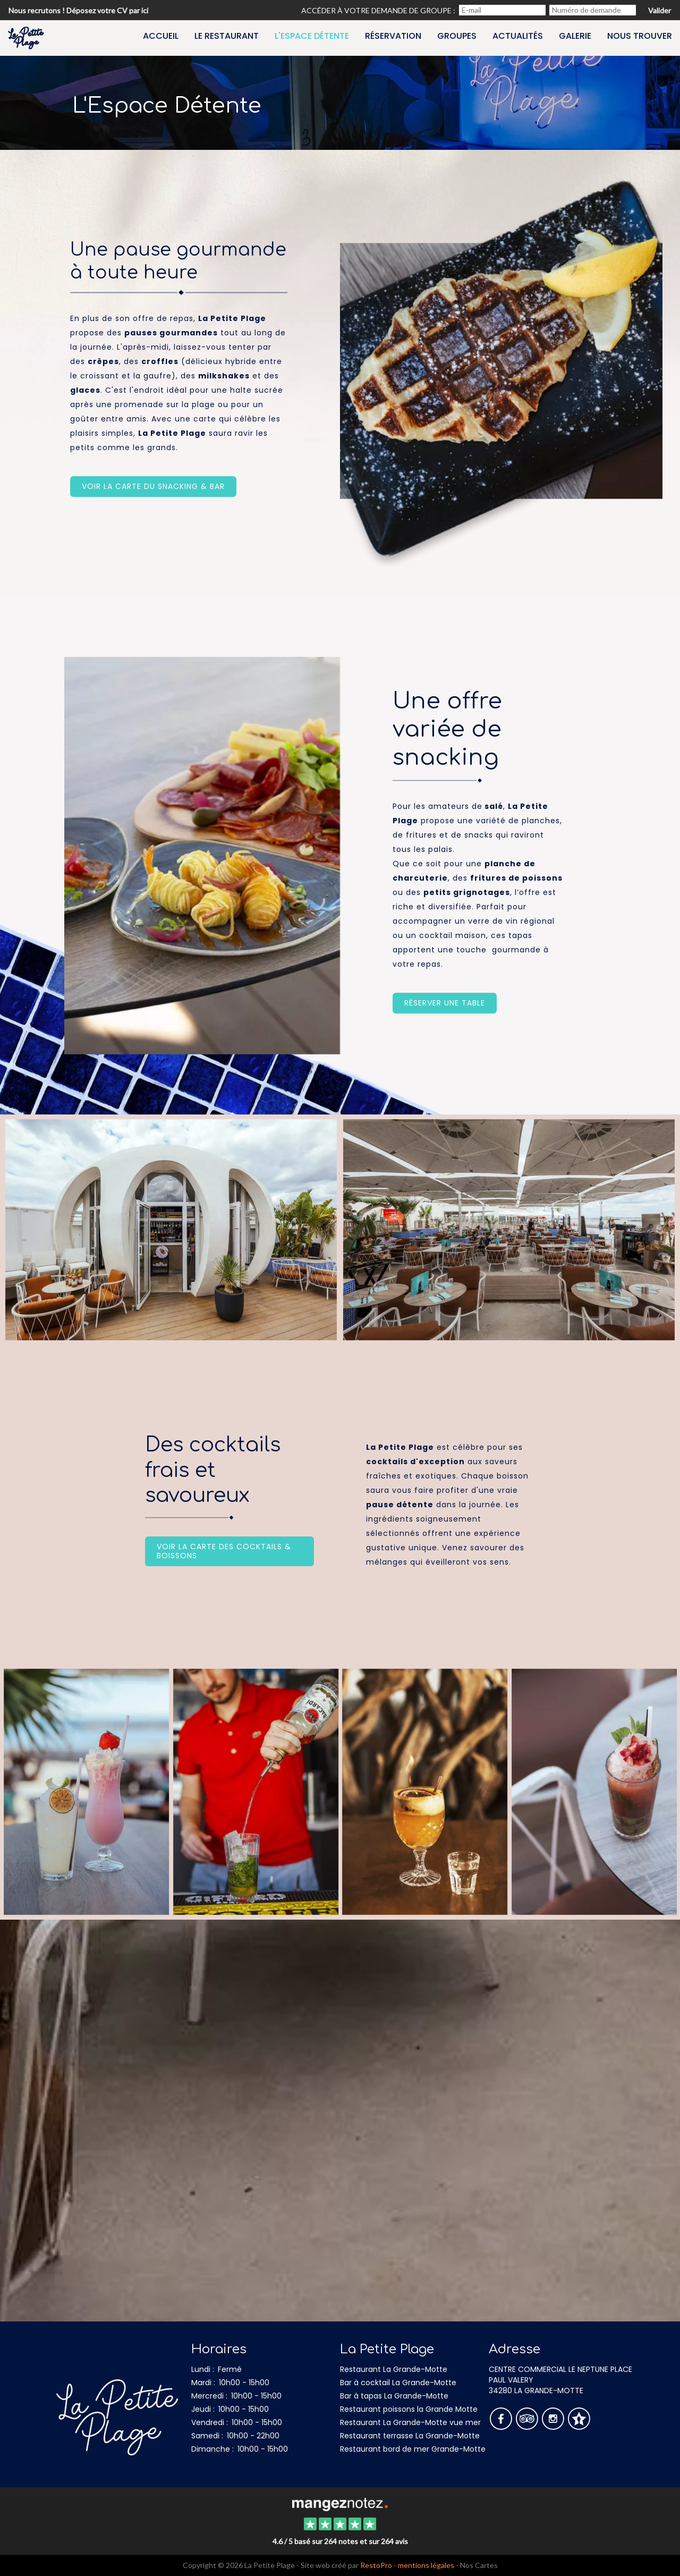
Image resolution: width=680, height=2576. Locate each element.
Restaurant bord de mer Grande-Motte (413, 2449)
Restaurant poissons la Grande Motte (409, 2409)
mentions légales (426, 2565)
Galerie (575, 36)
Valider (659, 10)
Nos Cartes (479, 2565)
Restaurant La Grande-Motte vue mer (410, 2422)
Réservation (393, 36)
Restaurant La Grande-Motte (393, 2369)
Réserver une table (444, 1003)
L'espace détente (312, 36)
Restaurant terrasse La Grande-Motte (410, 2435)
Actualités (517, 36)
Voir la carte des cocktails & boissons (224, 1551)
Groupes (457, 36)
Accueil (160, 36)
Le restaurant (226, 36)
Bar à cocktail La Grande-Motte (398, 2382)
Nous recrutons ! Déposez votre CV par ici (78, 10)
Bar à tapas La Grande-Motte (394, 2396)
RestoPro (376, 2565)
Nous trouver (639, 36)
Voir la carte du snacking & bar (153, 486)
